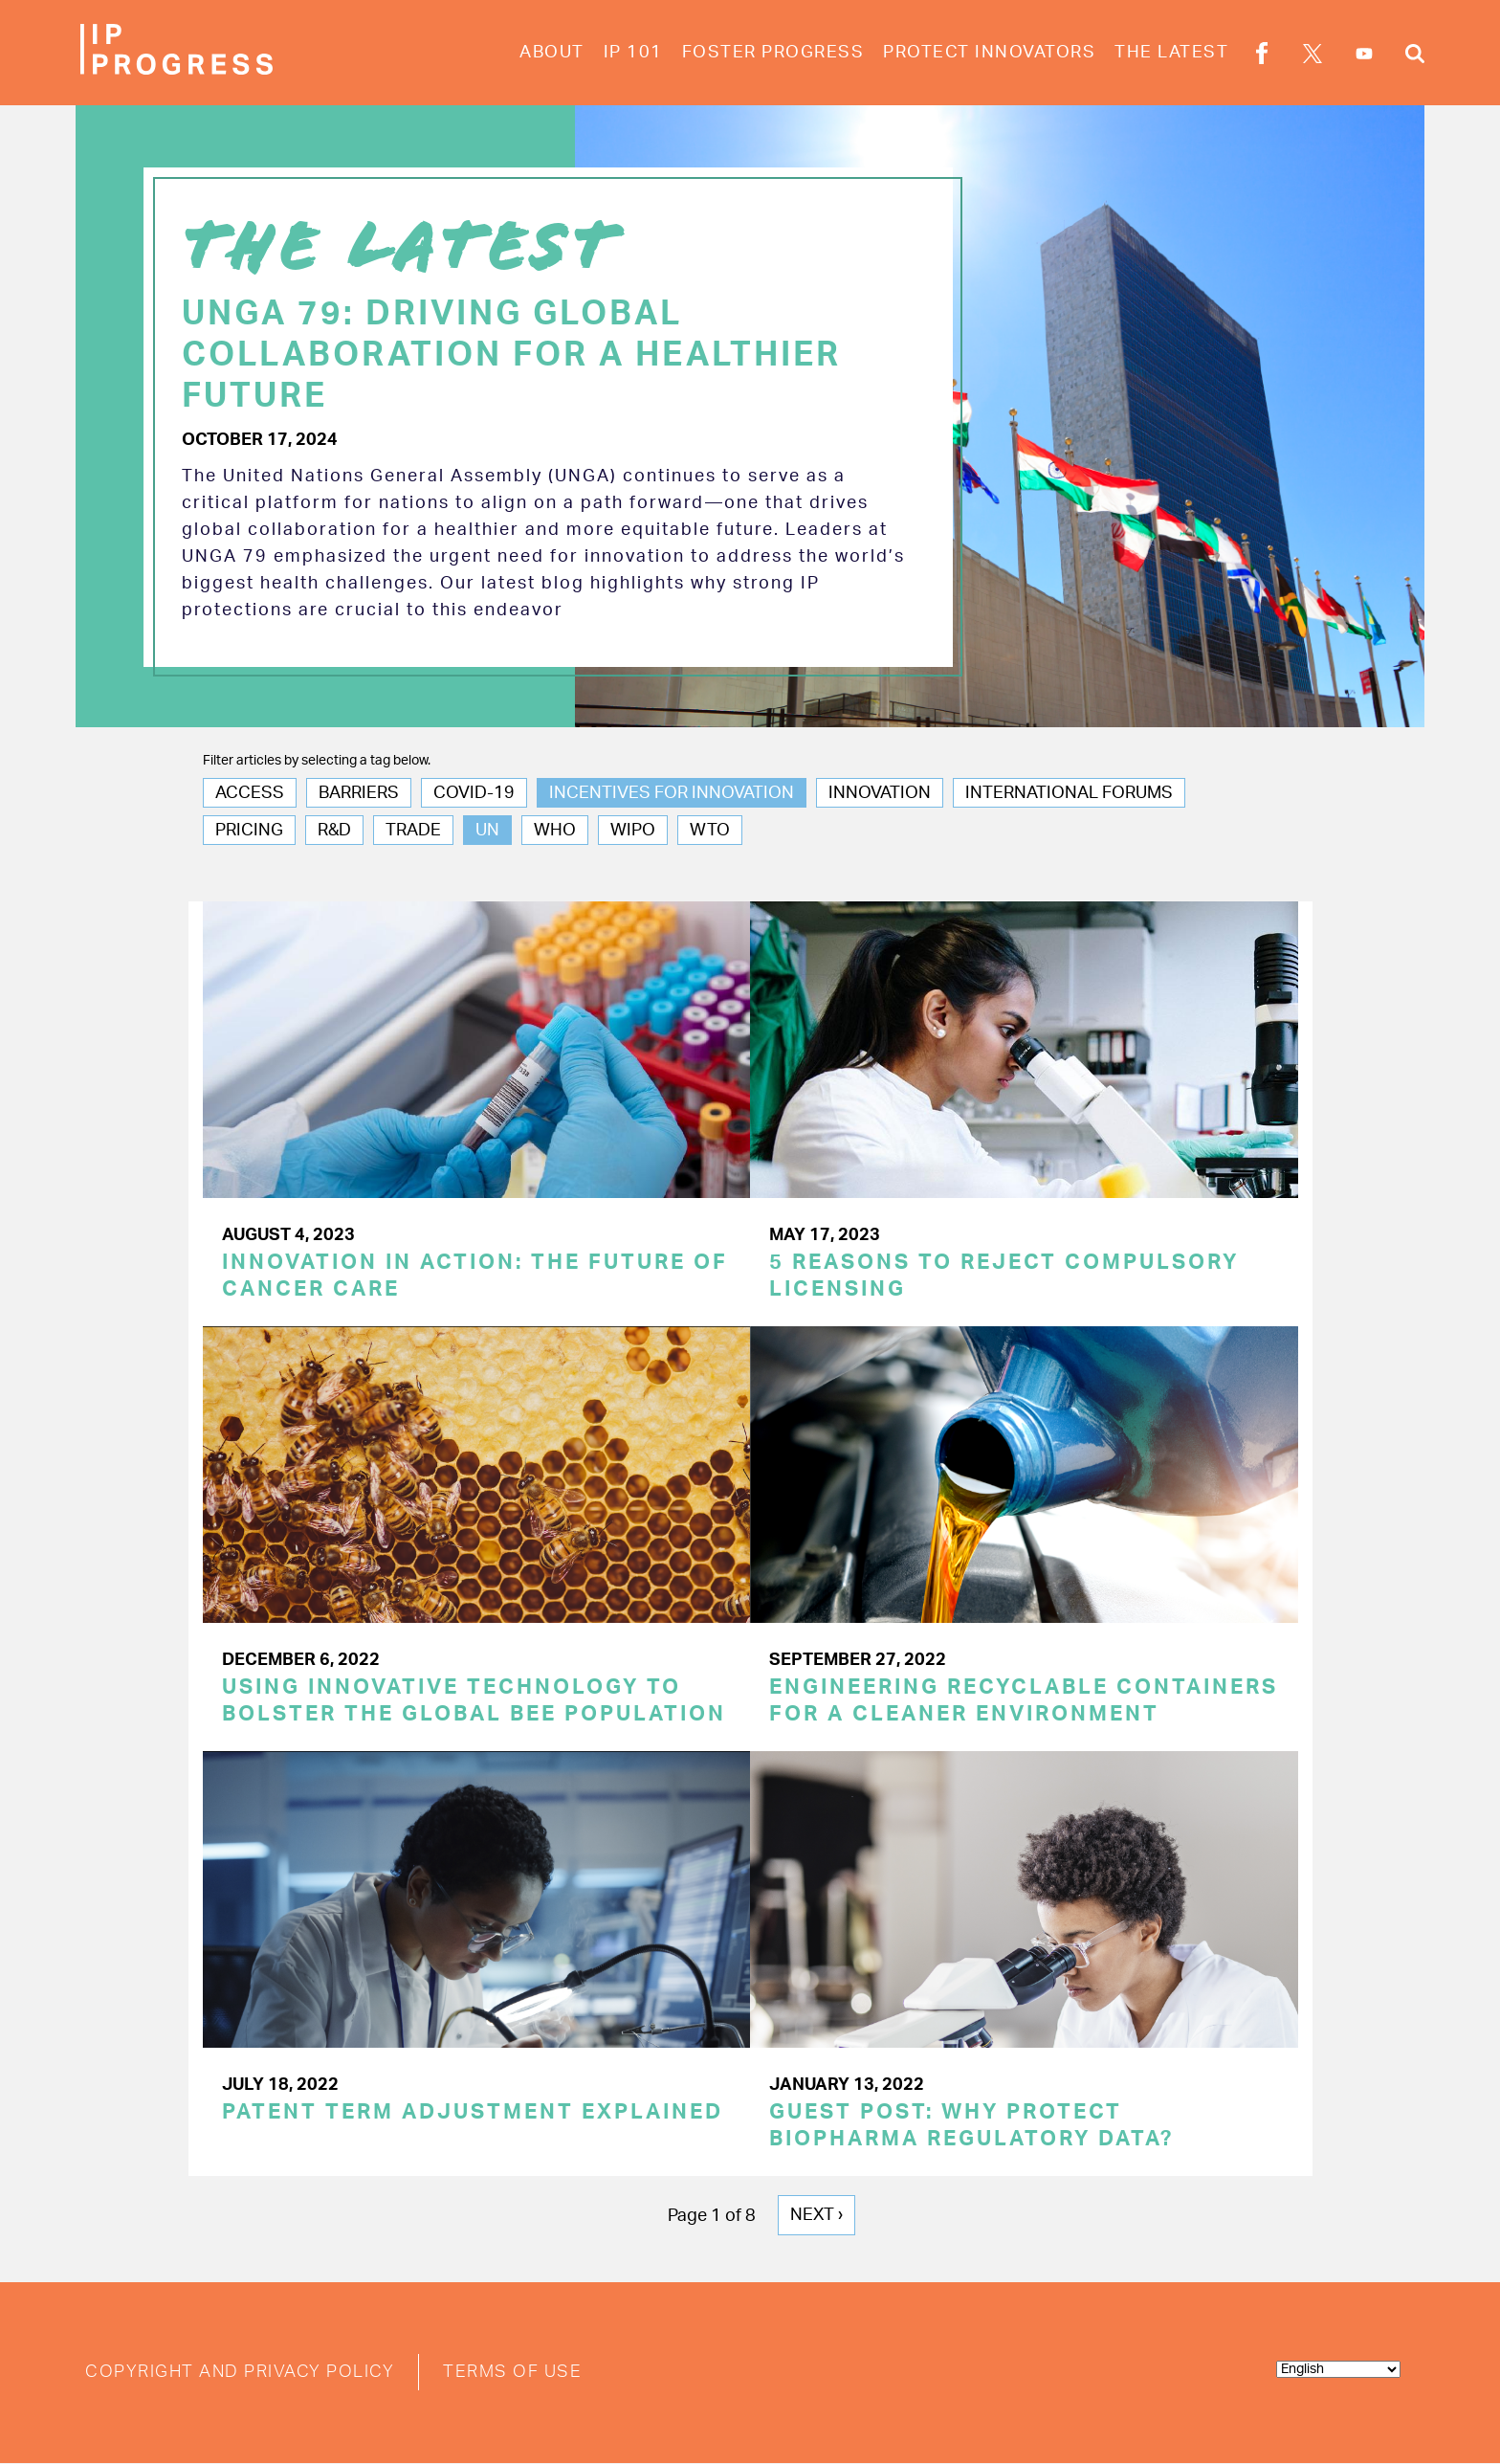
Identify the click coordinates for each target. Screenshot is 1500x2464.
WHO (555, 830)
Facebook (1261, 56)
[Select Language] (1338, 2369)
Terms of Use (512, 2372)
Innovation (879, 793)
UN (487, 830)
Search (1414, 56)
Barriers (359, 793)
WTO (710, 830)
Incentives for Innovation (671, 793)
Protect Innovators (989, 52)
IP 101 (633, 52)
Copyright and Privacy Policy (239, 2372)
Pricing (249, 830)
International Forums (1069, 793)
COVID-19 (474, 793)
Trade (413, 830)
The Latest (1171, 52)
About (552, 52)
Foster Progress (773, 52)
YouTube (1364, 53)
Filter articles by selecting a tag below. (316, 760)
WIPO (632, 830)
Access (249, 793)
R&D (334, 830)
